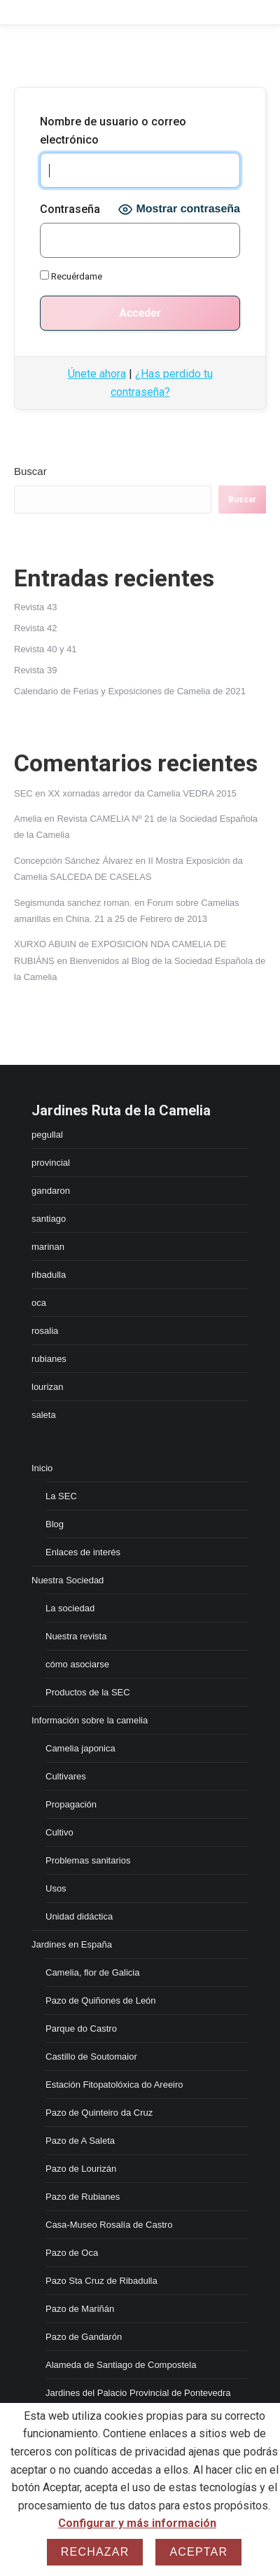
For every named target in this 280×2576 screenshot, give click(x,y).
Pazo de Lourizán (81, 2168)
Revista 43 (35, 607)
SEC (23, 793)
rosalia (44, 1330)
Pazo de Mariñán (80, 2308)
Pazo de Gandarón (84, 2337)
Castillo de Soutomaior (91, 2056)
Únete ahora (97, 373)
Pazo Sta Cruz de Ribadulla (102, 2280)
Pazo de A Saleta (80, 2140)
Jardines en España (71, 1944)
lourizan (47, 1387)
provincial (50, 1162)
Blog (55, 1524)
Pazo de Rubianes (83, 2196)
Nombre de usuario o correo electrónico (113, 130)
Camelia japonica (80, 1748)
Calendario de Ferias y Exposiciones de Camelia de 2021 (130, 691)
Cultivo (60, 1832)
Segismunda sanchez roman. (73, 902)
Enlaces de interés (83, 1552)
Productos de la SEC (88, 1692)
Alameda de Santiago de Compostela (121, 2365)
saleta (43, 1415)
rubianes (48, 1359)
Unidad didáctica (79, 1916)
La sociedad (70, 1608)
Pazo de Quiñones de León (101, 2000)
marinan (47, 1246)
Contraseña (70, 209)
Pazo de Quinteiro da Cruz (99, 2112)
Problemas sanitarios (88, 1860)
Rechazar (95, 2552)
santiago (48, 1218)
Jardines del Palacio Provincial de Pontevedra (138, 2393)
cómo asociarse (77, 1664)
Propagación (71, 1804)
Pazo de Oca (72, 2252)
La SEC (61, 1496)
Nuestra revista (76, 1636)
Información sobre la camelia (89, 1720)
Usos (56, 1888)
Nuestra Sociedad (67, 1580)
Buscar (30, 471)
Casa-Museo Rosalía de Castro (109, 2224)
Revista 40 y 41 (45, 649)
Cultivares (66, 1776)
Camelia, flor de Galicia (92, 1972)
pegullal (47, 1134)
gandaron (50, 1190)
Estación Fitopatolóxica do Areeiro (114, 2084)
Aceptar (198, 2552)
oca (38, 1302)
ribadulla (48, 1274)
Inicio (41, 1468)
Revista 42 (35, 628)
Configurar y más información (137, 2523)
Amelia (28, 818)
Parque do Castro (81, 2028)
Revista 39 (35, 670)
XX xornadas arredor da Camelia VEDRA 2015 (142, 793)
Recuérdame (71, 276)
